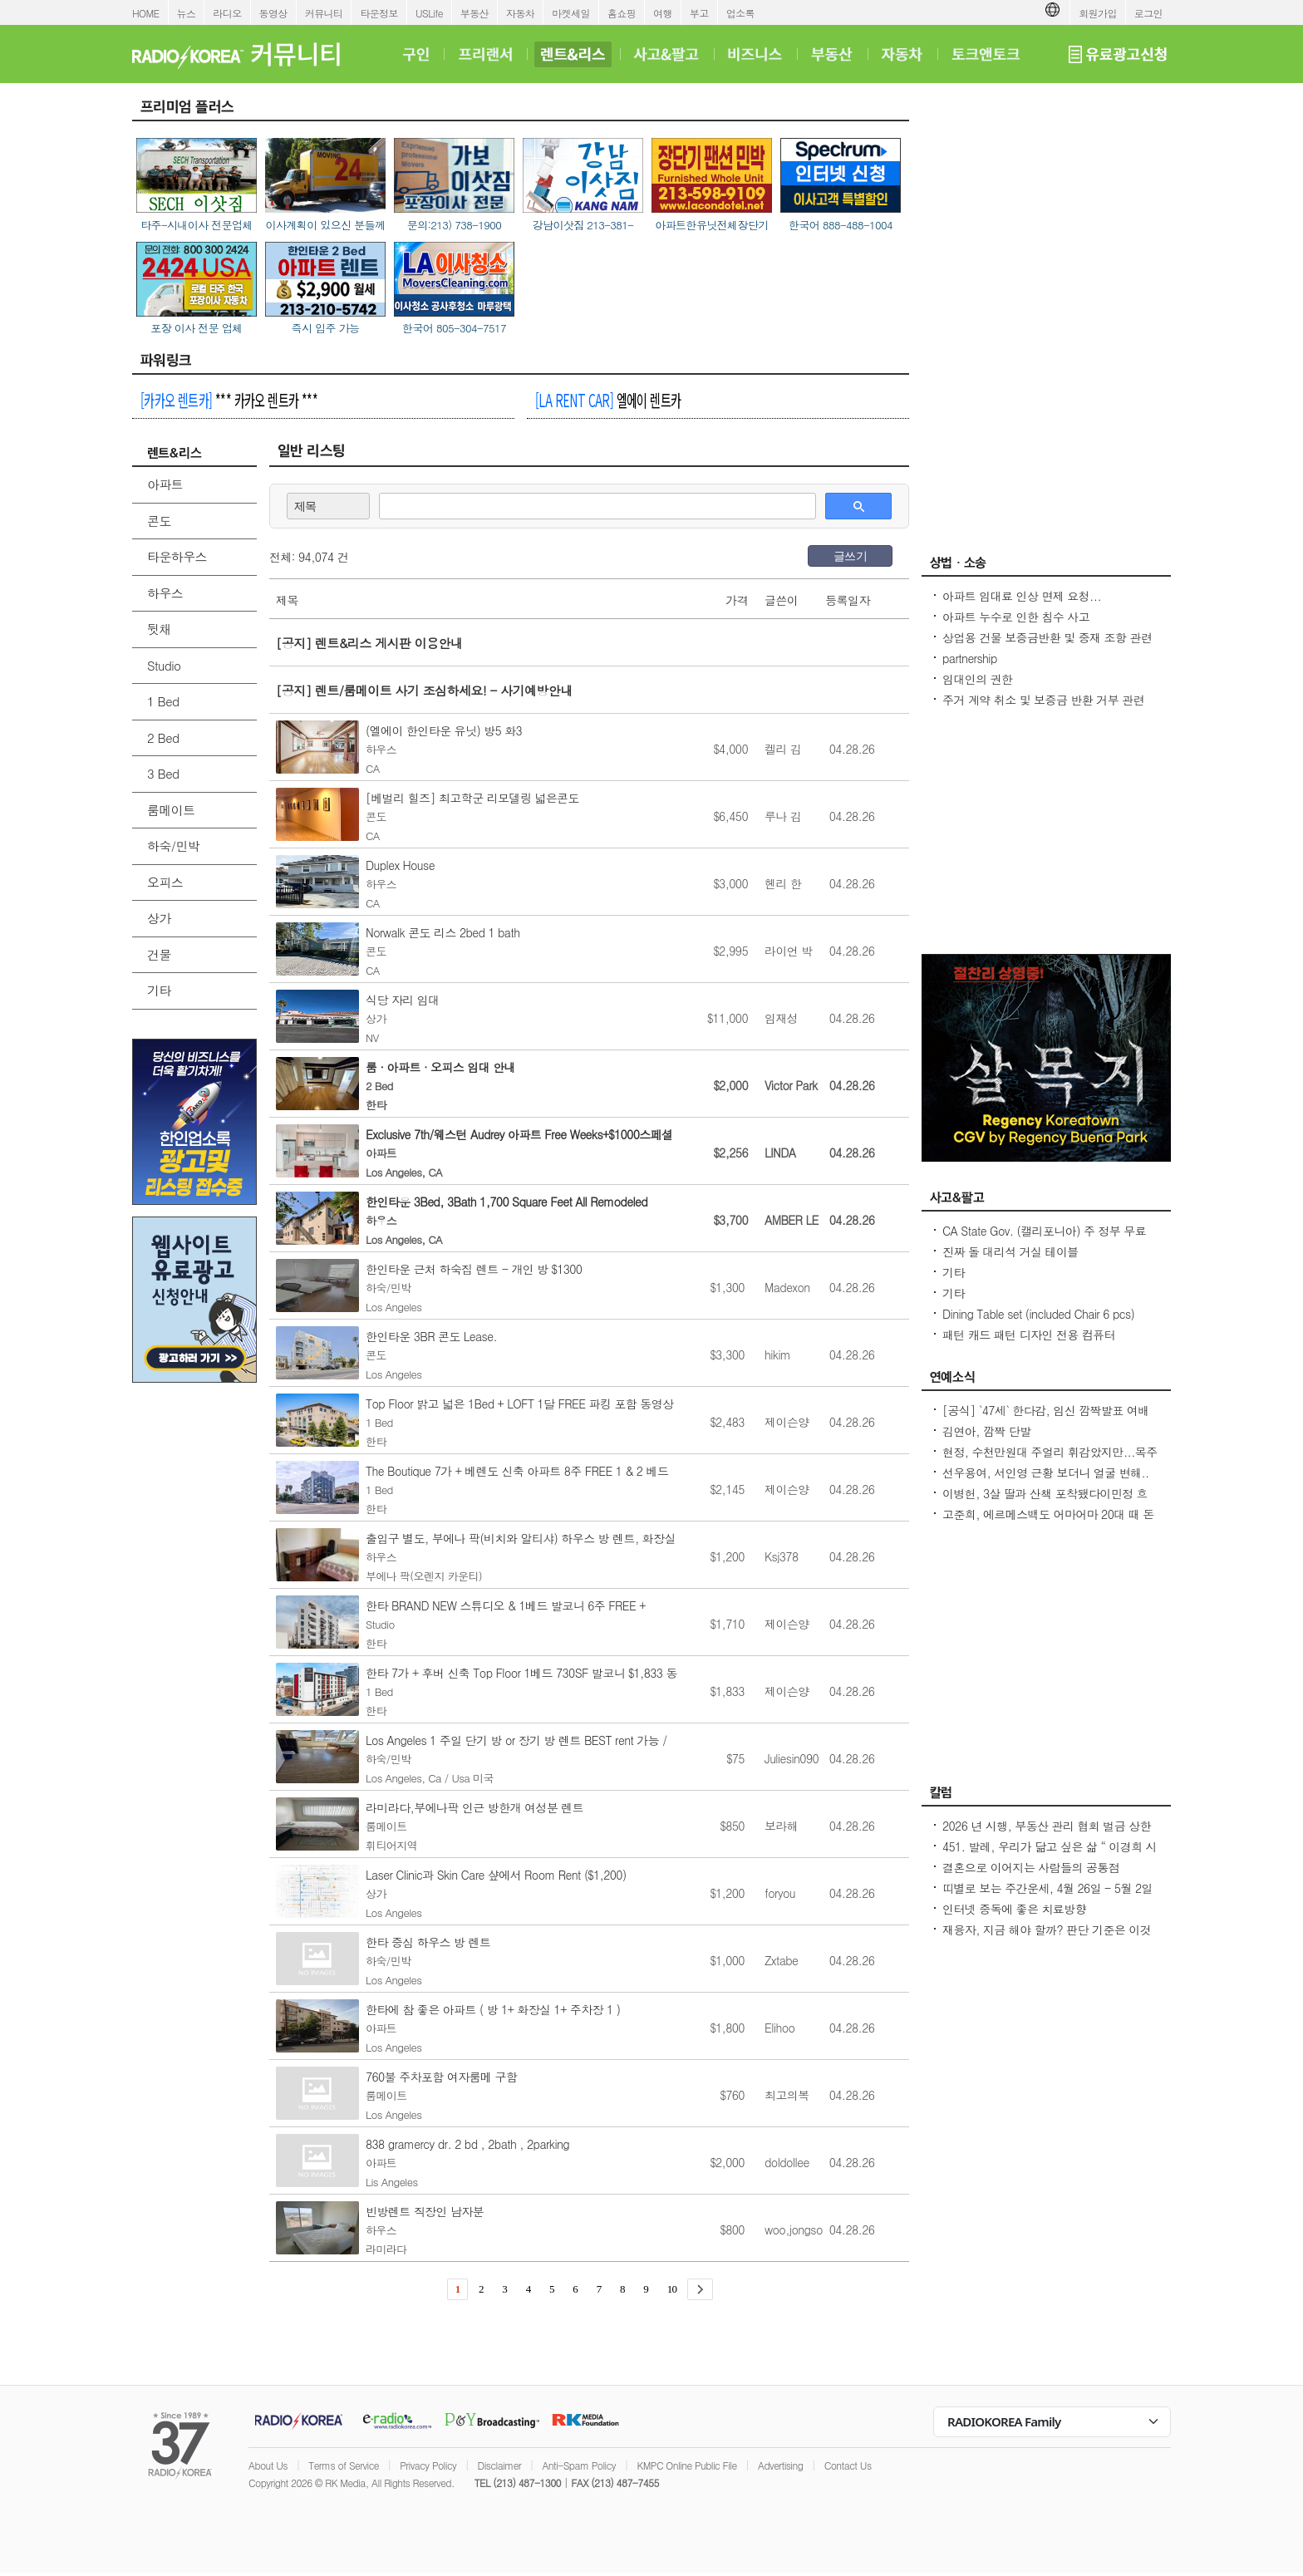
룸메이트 (171, 810)
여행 (662, 13)
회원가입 (1098, 13)
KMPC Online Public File (686, 2465)
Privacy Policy (428, 2465)
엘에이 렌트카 (608, 399)
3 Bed (163, 773)
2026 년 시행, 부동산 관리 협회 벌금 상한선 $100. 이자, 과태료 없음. (1046, 1834)
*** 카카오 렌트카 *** (228, 399)
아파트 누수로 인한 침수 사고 (1015, 616)
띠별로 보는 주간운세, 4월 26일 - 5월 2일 (1047, 1888)
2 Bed (163, 737)
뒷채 (159, 628)
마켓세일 (571, 13)
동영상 (273, 13)
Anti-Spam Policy (579, 2465)
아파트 (165, 484)
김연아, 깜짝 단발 (986, 1431)
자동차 (520, 13)
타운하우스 (177, 556)
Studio (163, 665)
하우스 (165, 593)
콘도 (159, 520)
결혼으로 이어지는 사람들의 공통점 (1030, 1867)
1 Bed (163, 701)
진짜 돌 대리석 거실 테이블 (1010, 1251)
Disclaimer (499, 2465)
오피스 (165, 882)
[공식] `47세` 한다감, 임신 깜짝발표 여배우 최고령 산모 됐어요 (1045, 1418)
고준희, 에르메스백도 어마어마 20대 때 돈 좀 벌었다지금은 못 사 (1048, 1522)
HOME (146, 13)
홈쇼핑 (621, 13)
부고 (699, 13)
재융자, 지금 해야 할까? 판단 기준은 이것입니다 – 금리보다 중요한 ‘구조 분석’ (1046, 1937)
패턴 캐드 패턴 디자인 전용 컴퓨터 (1028, 1334)
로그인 (1148, 13)
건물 (159, 954)
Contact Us (848, 2465)
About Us (268, 2465)
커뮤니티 (324, 13)
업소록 (740, 13)
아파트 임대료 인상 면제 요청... (1021, 595)
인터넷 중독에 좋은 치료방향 (1014, 1908)
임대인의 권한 (977, 679)
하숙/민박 (173, 845)
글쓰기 (850, 556)
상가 (159, 918)
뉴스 (186, 13)
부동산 (474, 13)
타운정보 (379, 13)
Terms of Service (343, 2465)
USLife (429, 13)
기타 (159, 990)
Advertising (780, 2465)
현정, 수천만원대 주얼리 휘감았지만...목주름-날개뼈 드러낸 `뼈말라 (1050, 1460)
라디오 (227, 13)
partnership (969, 658)
